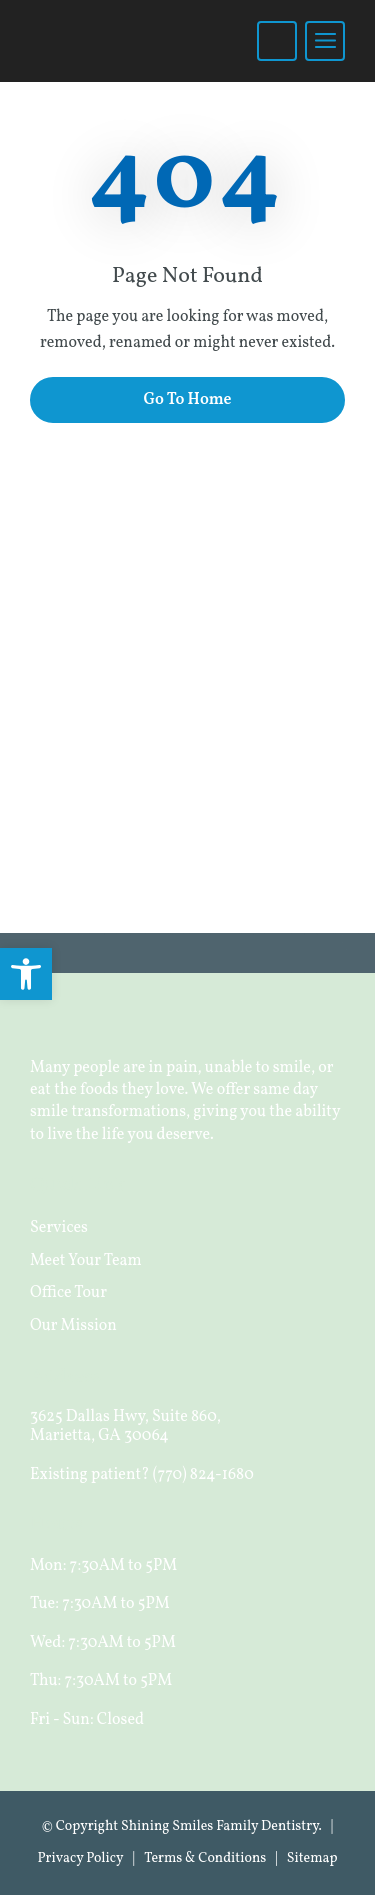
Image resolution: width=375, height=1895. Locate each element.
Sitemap (312, 1858)
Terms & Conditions (205, 1858)
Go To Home (187, 400)
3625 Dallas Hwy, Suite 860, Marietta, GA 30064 (125, 1426)
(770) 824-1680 (203, 1475)
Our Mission (73, 1326)
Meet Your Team (86, 1261)
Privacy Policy (80, 1858)
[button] (26, 974)
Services (59, 1228)
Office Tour (68, 1293)
